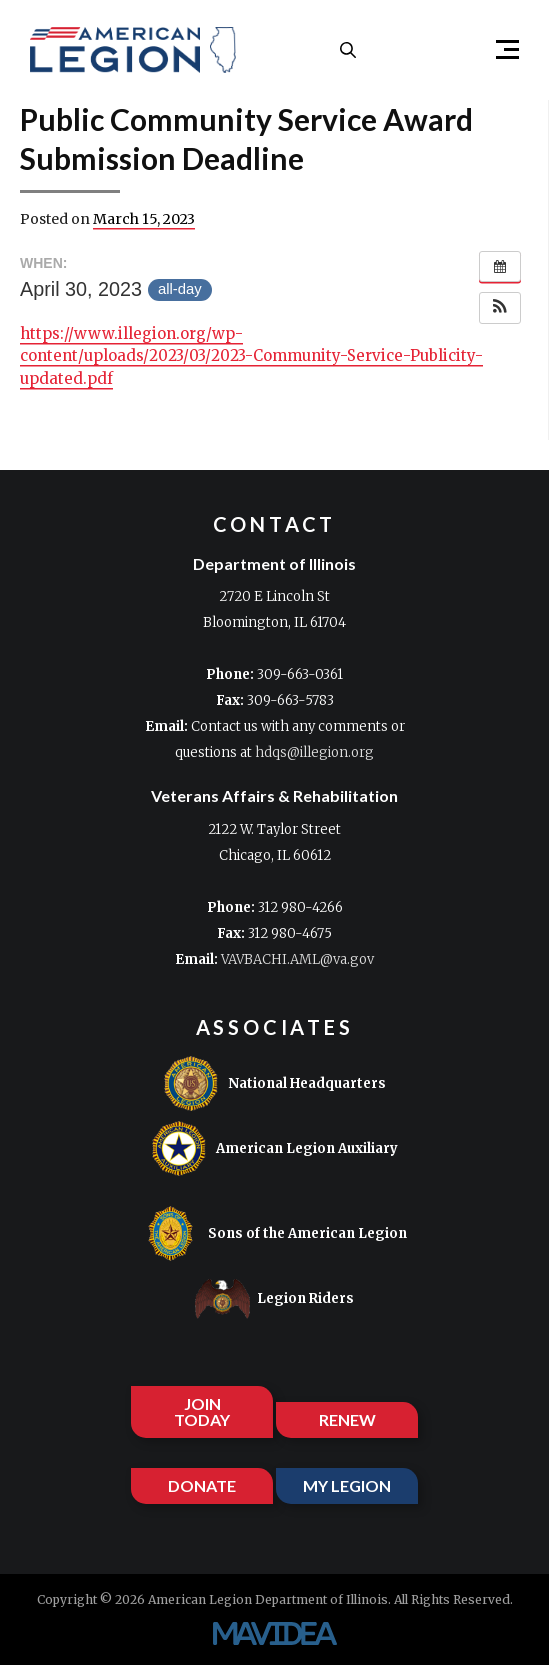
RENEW (347, 1419)
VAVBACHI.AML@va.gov (297, 959)
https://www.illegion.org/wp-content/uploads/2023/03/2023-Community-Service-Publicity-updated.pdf (251, 356)
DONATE (202, 1485)
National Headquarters (274, 1083)
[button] (499, 50)
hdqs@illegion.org (314, 752)
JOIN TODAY (202, 1411)
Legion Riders (274, 1298)
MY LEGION (347, 1485)
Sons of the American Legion (275, 1233)
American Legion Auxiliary (274, 1148)
